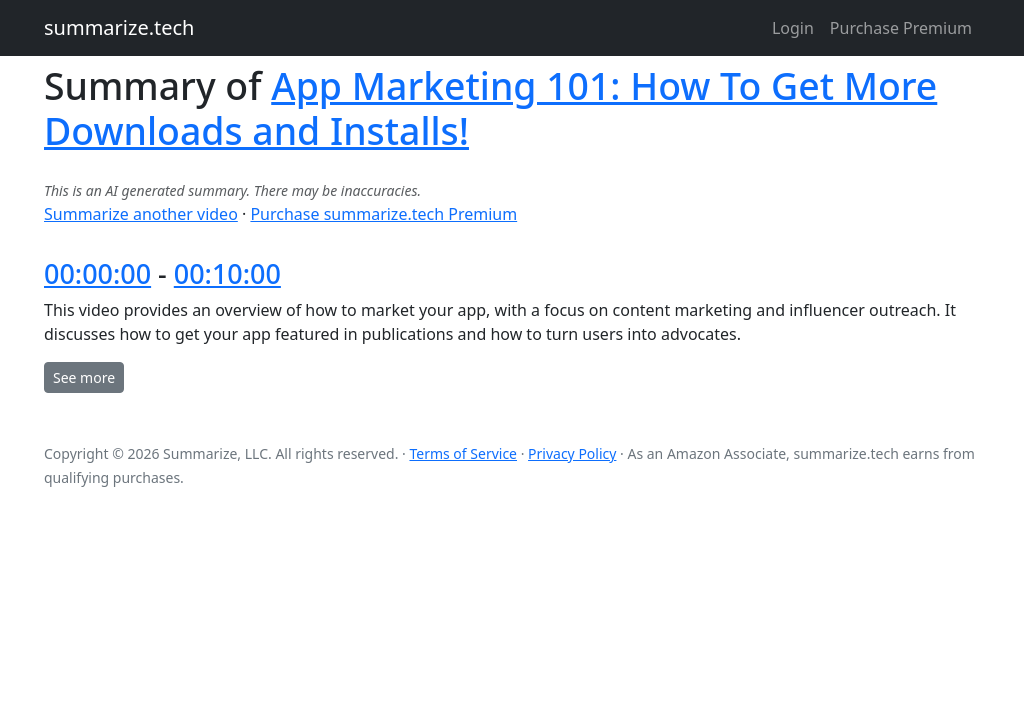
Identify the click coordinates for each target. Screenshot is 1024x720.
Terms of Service (463, 453)
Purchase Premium (901, 28)
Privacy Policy (572, 453)
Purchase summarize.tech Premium (383, 214)
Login (793, 28)
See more (84, 377)
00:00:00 (97, 273)
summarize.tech (119, 27)
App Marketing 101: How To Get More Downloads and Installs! (490, 108)
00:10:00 (227, 273)
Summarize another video (141, 214)
